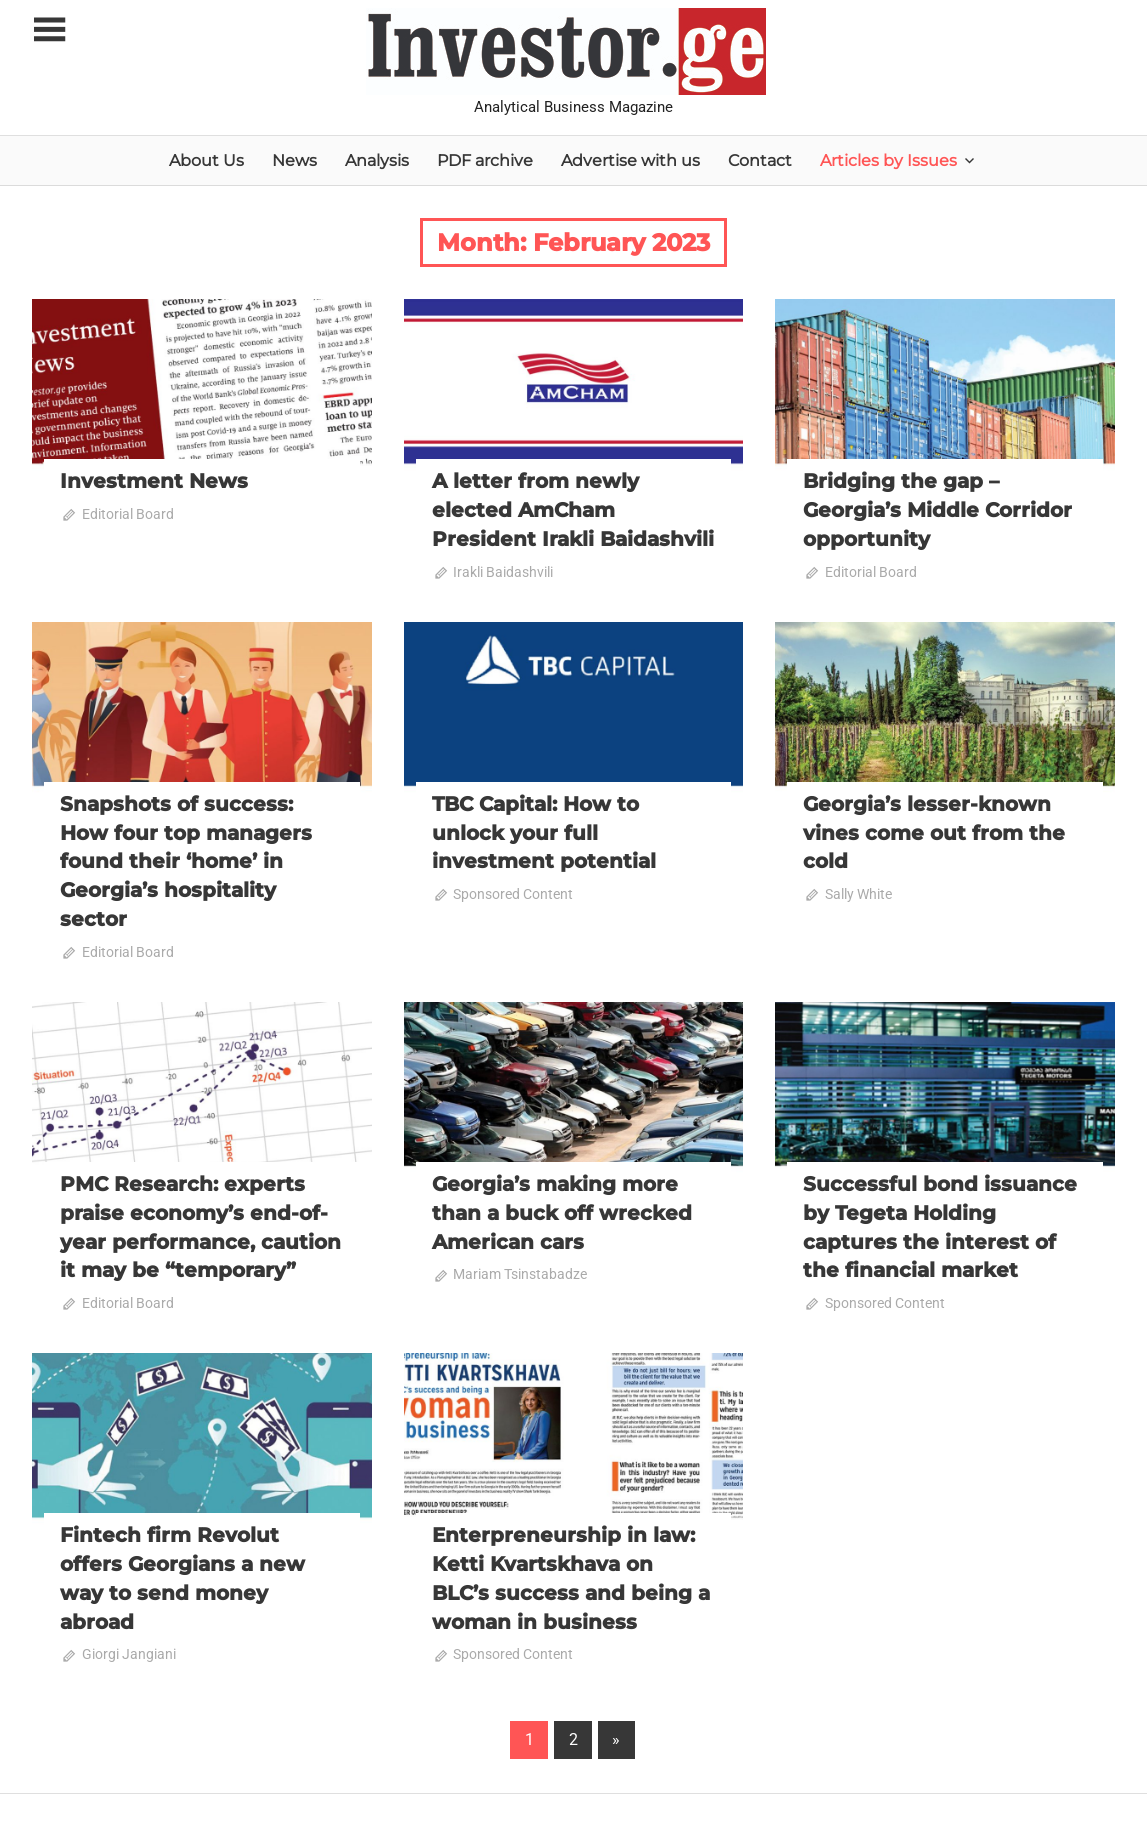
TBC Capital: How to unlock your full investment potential (544, 830)
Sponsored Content (513, 891)
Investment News (154, 481)
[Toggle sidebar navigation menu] (50, 30)
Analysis (377, 160)
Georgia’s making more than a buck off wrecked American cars (562, 1207)
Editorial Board (128, 514)
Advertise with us (630, 160)
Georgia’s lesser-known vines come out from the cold (934, 830)
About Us (206, 160)
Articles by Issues (888, 160)
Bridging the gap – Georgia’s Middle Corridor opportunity (937, 509)
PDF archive (485, 160)
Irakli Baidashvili (503, 570)
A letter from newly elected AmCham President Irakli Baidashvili (573, 509)
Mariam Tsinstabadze (520, 1267)
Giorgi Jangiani (129, 1644)
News (294, 160)
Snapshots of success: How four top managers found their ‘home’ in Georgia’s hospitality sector (186, 858)
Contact (760, 160)
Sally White (858, 891)
